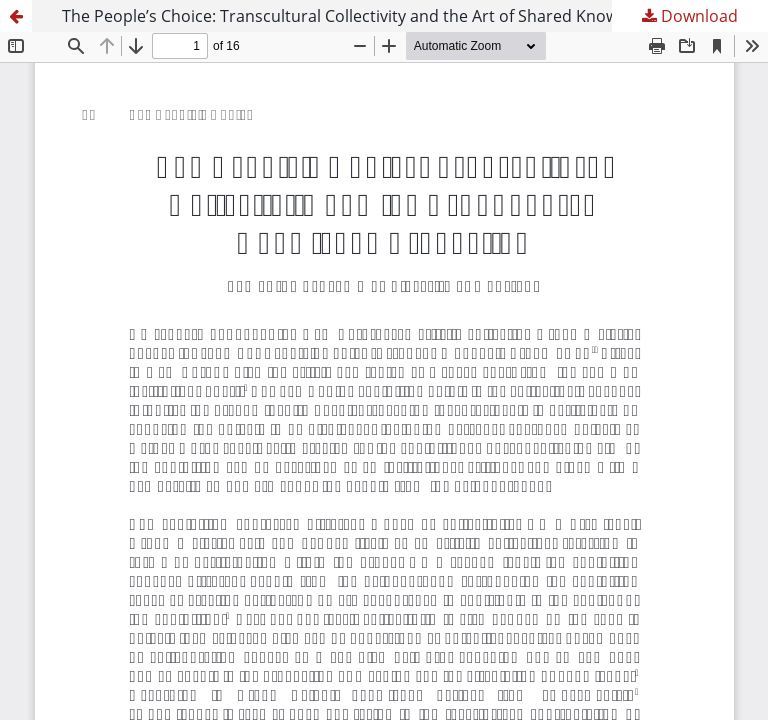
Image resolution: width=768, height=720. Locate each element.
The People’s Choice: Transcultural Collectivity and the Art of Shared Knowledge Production (405, 16)
